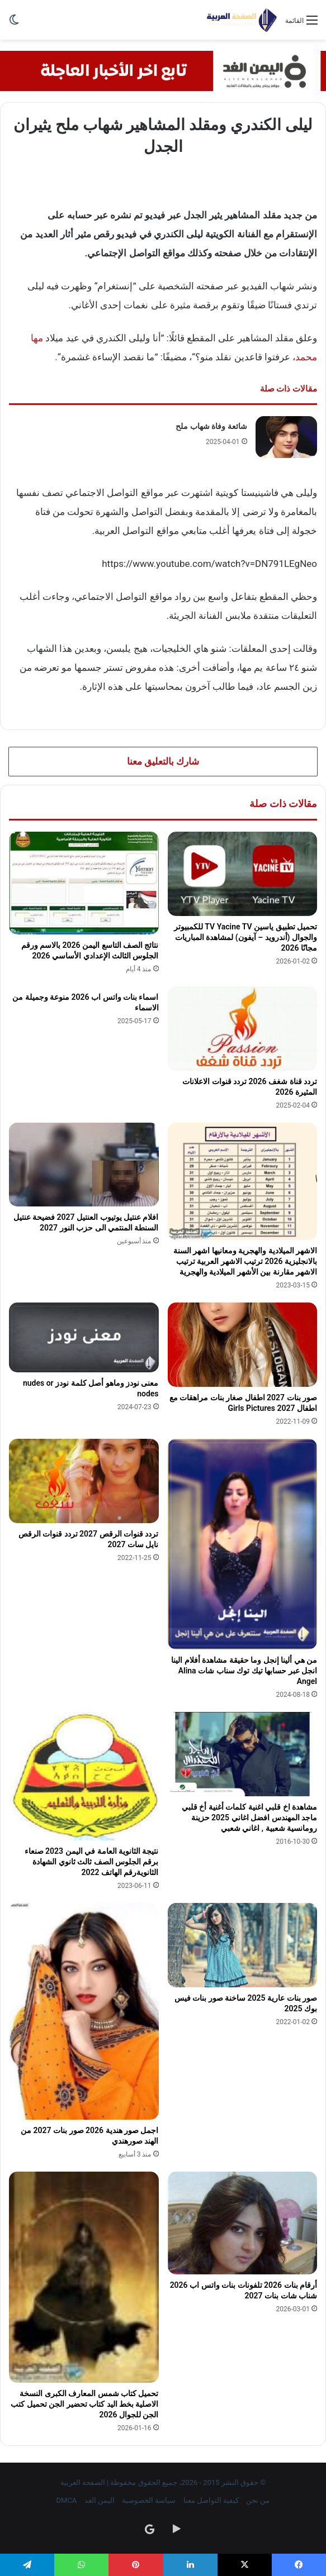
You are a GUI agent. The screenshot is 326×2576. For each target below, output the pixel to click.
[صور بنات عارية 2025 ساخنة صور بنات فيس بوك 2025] (243, 1945)
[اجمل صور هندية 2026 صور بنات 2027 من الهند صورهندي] (84, 2011)
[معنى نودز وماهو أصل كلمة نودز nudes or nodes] (84, 1337)
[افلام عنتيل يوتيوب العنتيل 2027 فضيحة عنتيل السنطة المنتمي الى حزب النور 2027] (84, 1164)
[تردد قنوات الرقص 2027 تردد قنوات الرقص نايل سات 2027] (84, 1481)
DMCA (66, 2500)
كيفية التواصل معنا (211, 2500)
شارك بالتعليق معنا (163, 760)
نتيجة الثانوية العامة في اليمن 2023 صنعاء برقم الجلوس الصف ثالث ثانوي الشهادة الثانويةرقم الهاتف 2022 (92, 1862)
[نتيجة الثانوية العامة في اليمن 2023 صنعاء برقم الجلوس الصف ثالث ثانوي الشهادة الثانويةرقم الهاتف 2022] (84, 1776)
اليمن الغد (99, 2500)
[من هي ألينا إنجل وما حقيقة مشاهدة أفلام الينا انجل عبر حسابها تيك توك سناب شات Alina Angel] (243, 1544)
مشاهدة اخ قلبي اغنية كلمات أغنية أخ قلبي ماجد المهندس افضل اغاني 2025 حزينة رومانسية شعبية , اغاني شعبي (249, 1817)
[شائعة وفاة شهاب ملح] (286, 437)
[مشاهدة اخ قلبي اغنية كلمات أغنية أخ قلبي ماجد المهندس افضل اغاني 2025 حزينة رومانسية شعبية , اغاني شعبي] (243, 1754)
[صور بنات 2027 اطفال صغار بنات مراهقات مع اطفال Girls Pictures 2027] (243, 1345)
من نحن (258, 2500)
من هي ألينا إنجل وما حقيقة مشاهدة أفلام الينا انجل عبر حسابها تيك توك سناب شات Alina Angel (244, 1671)
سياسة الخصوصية (149, 2500)
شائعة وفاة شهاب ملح (211, 426)
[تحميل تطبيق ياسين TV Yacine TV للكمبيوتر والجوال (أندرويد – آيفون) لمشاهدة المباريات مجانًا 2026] (243, 874)
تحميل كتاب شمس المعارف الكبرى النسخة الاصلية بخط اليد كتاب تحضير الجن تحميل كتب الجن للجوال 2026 (84, 2404)
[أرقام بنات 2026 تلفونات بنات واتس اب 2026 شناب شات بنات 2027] (243, 2223)
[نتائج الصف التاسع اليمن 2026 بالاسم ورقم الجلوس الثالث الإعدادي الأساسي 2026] (84, 883)
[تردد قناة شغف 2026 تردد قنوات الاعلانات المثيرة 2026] (243, 1028)
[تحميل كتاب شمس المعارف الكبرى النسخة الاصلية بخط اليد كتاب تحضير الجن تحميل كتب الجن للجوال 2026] (84, 2277)
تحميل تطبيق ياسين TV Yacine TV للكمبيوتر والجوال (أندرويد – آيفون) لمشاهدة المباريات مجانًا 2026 (245, 937)
